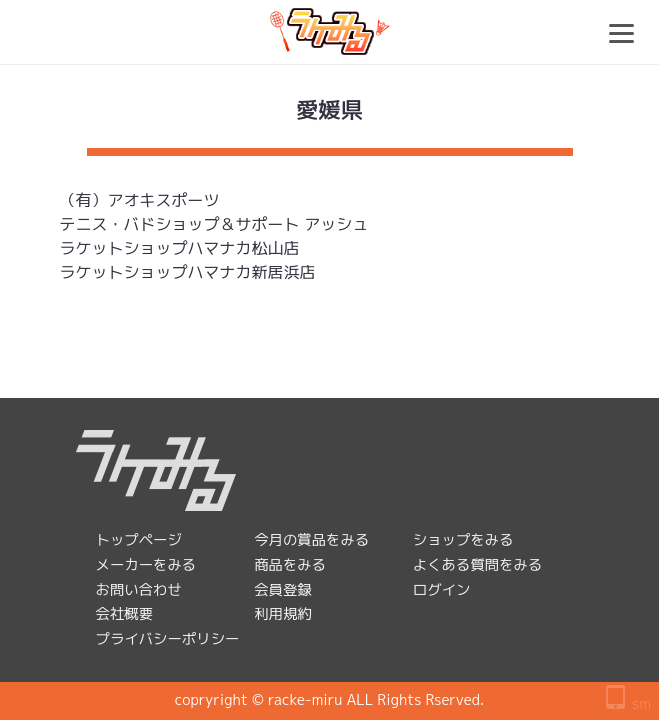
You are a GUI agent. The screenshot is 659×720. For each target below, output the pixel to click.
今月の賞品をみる (311, 540)
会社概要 (125, 614)
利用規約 (283, 614)
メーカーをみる (146, 565)
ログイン (442, 590)
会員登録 (283, 590)
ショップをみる (463, 540)
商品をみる (290, 565)
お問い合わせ (139, 590)
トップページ (139, 540)
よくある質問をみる (478, 565)
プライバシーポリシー (168, 639)
